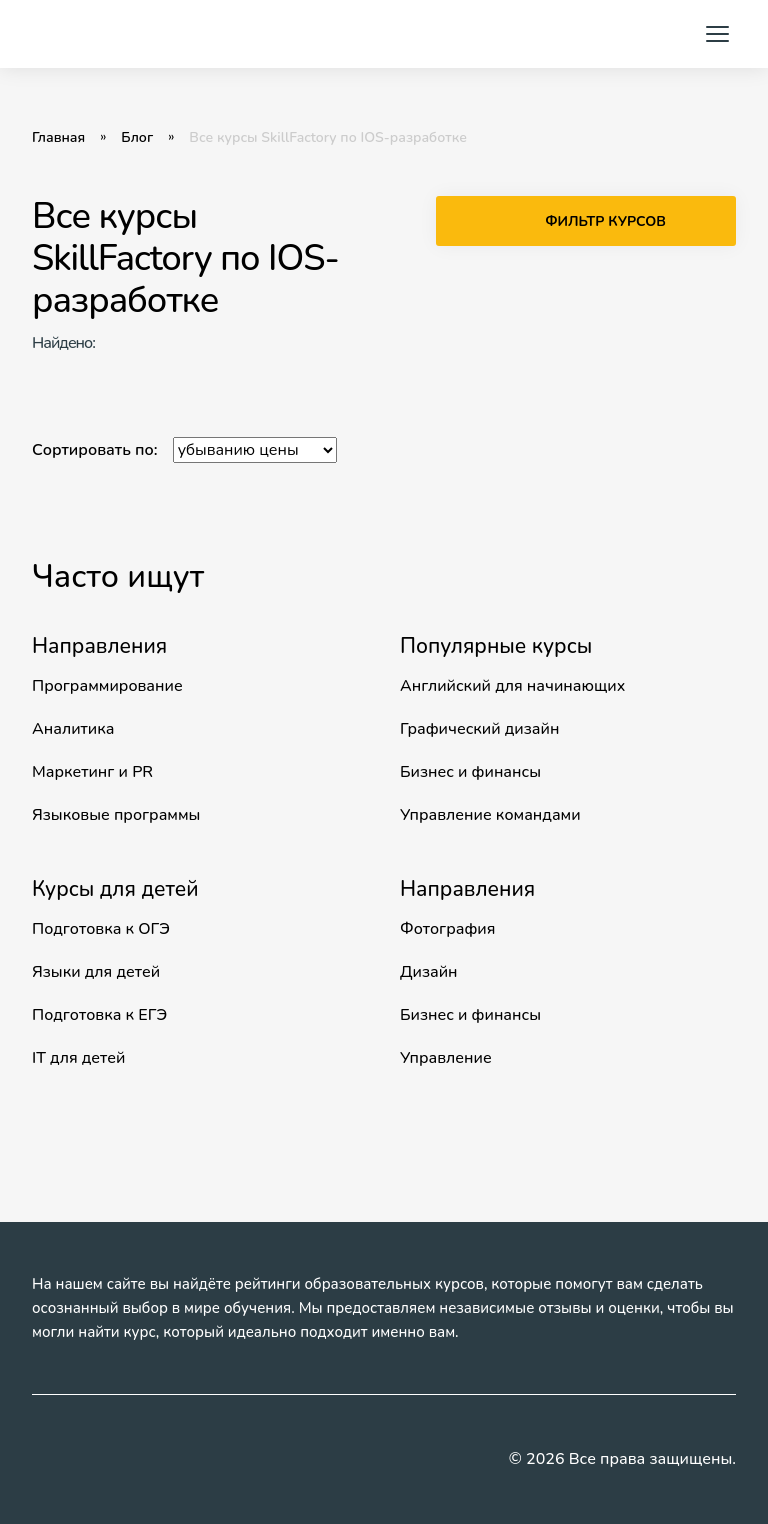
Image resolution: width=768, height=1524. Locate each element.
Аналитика (73, 729)
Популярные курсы (496, 646)
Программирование (107, 686)
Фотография (447, 929)
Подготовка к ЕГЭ (99, 1015)
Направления (99, 646)
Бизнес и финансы (470, 772)
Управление (446, 1058)
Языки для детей (96, 972)
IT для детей (78, 1058)
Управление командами (490, 815)
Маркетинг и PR (92, 772)
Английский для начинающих (512, 686)
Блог (137, 138)
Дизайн (429, 972)
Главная (58, 138)
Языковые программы (116, 815)
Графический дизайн (479, 729)
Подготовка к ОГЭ (101, 929)
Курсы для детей (115, 889)
